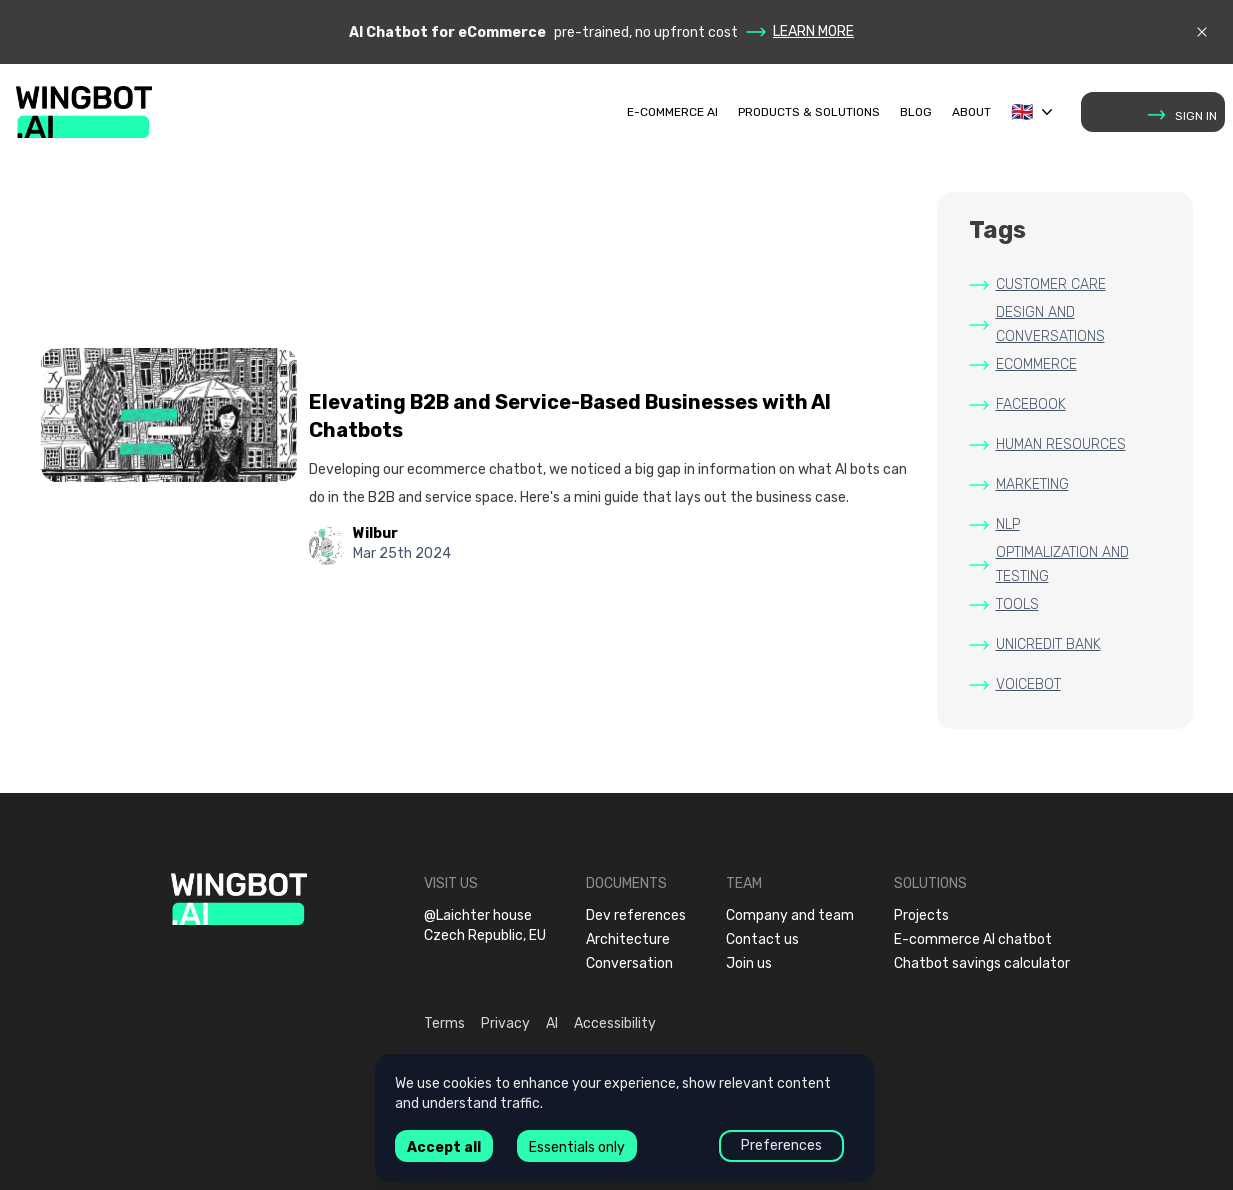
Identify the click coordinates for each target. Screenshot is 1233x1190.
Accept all (444, 1147)
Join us (749, 963)
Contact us (762, 939)
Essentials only (577, 1147)
